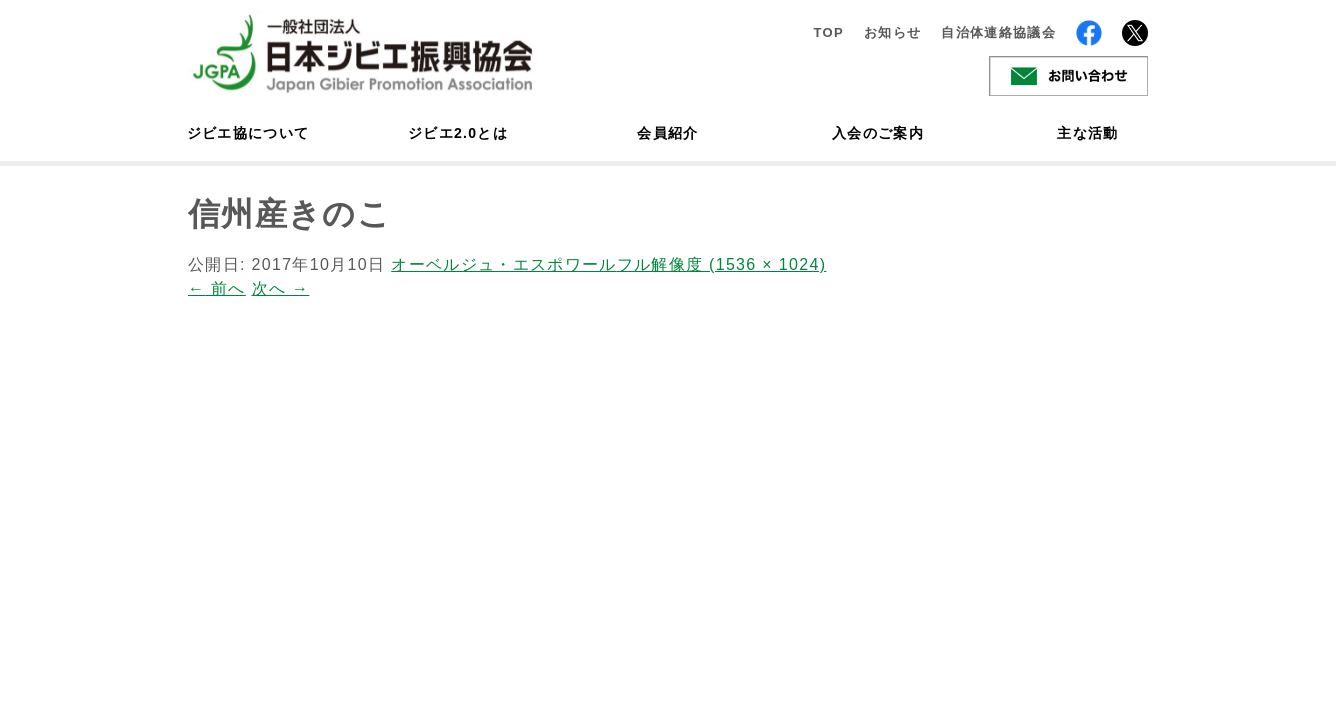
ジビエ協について (248, 133)
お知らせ (892, 32)
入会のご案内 (878, 133)
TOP (828, 32)
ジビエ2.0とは (458, 133)
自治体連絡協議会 (998, 32)
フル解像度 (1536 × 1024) (722, 264)
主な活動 (1087, 133)
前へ (217, 288)
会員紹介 (667, 133)
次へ (281, 288)
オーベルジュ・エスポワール (503, 264)
